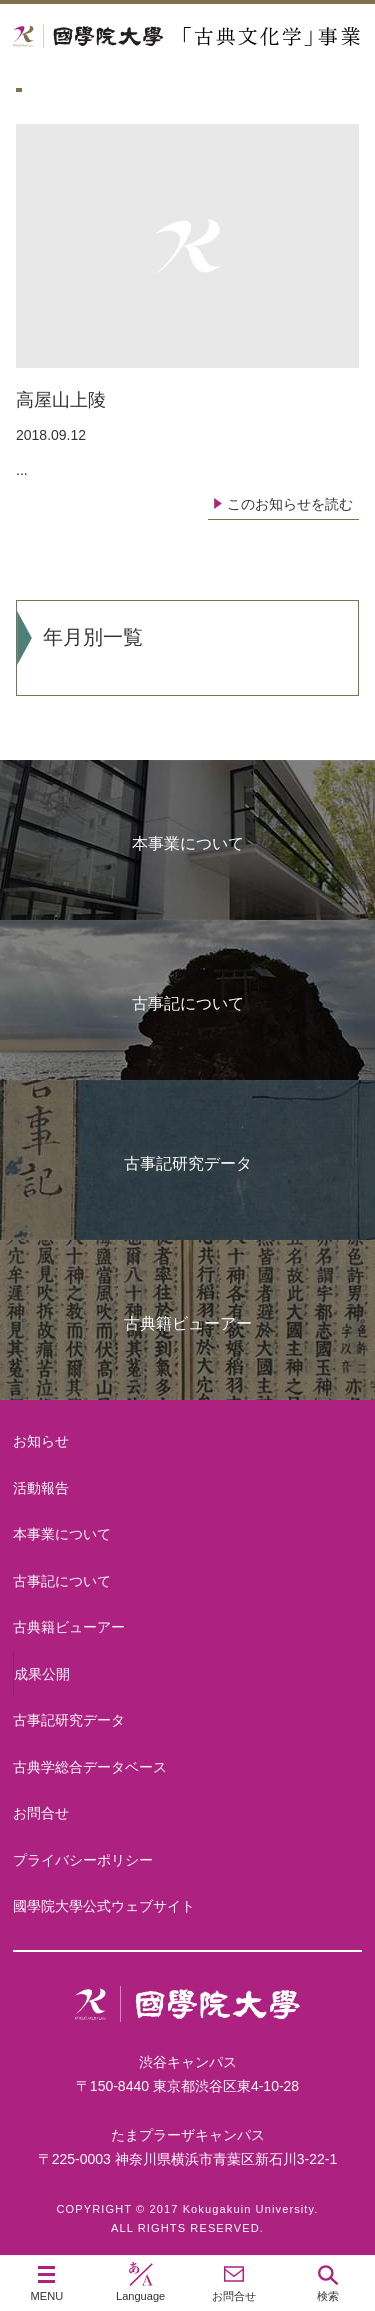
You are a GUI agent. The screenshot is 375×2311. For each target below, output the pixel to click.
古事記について (188, 1003)
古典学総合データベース (90, 1767)
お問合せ (41, 1813)
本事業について (188, 843)
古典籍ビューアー (188, 1323)
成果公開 (42, 1674)
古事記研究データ (188, 1163)
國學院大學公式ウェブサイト (104, 1906)
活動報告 (41, 1488)
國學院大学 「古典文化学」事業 (187, 36)
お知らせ (41, 1441)
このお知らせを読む (290, 504)
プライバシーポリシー (83, 1860)
